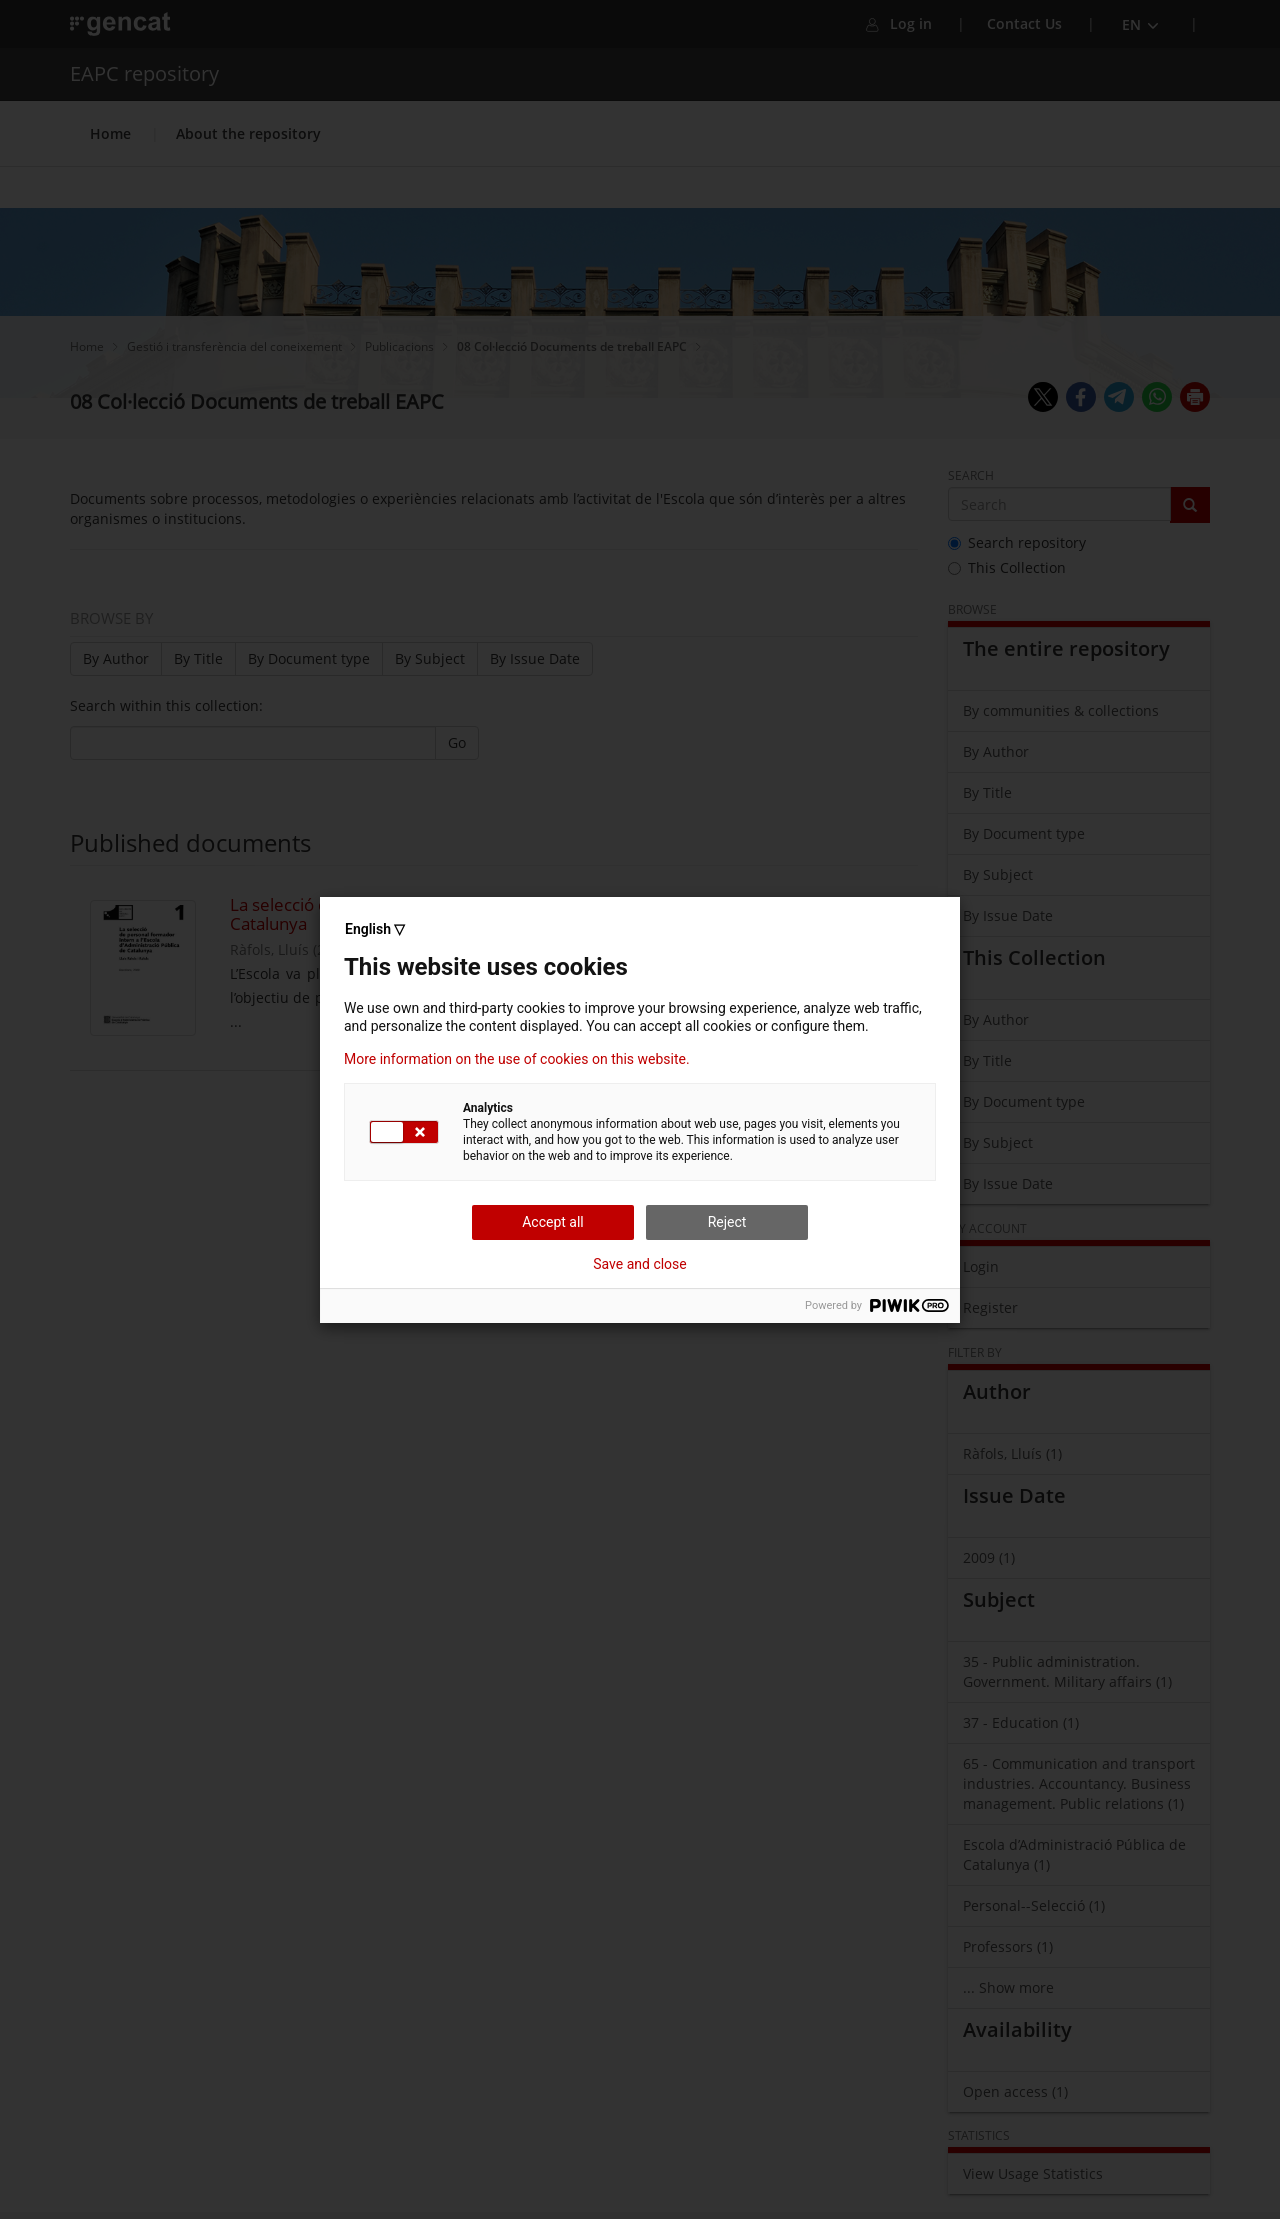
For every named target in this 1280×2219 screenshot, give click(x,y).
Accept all (553, 1222)
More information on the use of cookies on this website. (517, 1059)
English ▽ (375, 929)
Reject (727, 1222)
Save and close (640, 1264)
